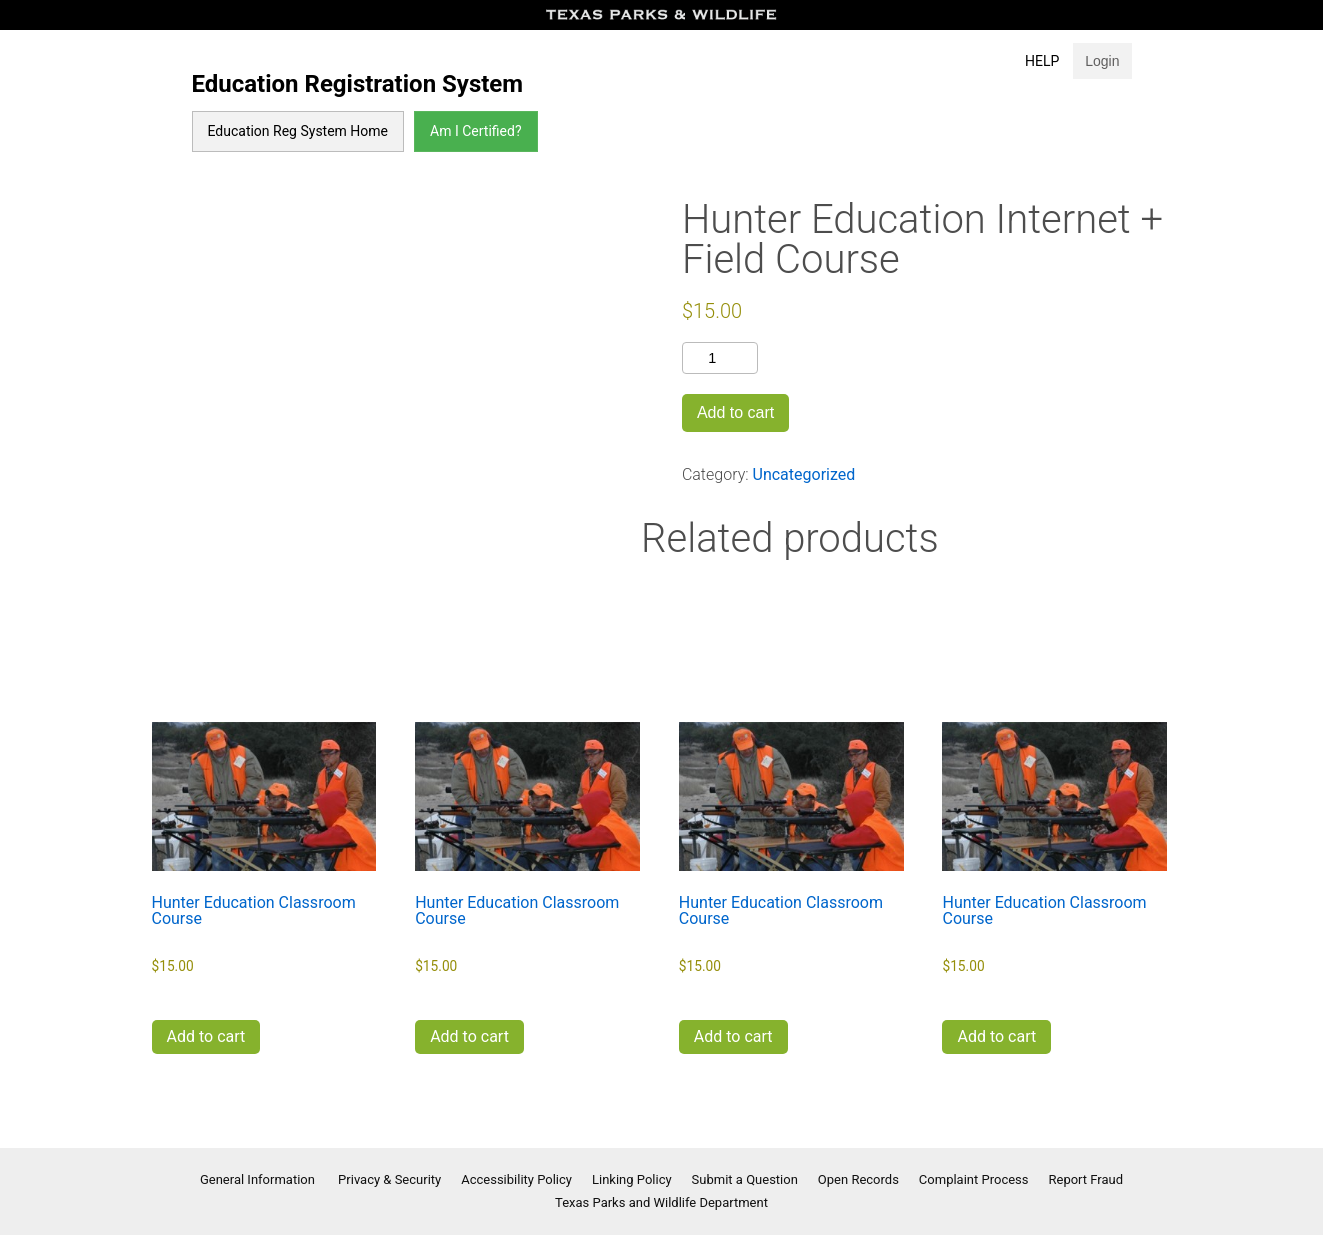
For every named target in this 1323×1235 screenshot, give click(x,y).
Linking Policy (632, 1179)
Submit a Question (745, 1179)
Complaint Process (974, 1179)
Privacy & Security (389, 1179)
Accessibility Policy (516, 1179)
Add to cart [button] (206, 1036)
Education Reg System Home (298, 131)
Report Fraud (1086, 1179)
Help (1042, 61)
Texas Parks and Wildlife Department (661, 1202)
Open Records (858, 1179)
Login (1102, 61)
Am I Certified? (475, 131)
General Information (259, 1179)
